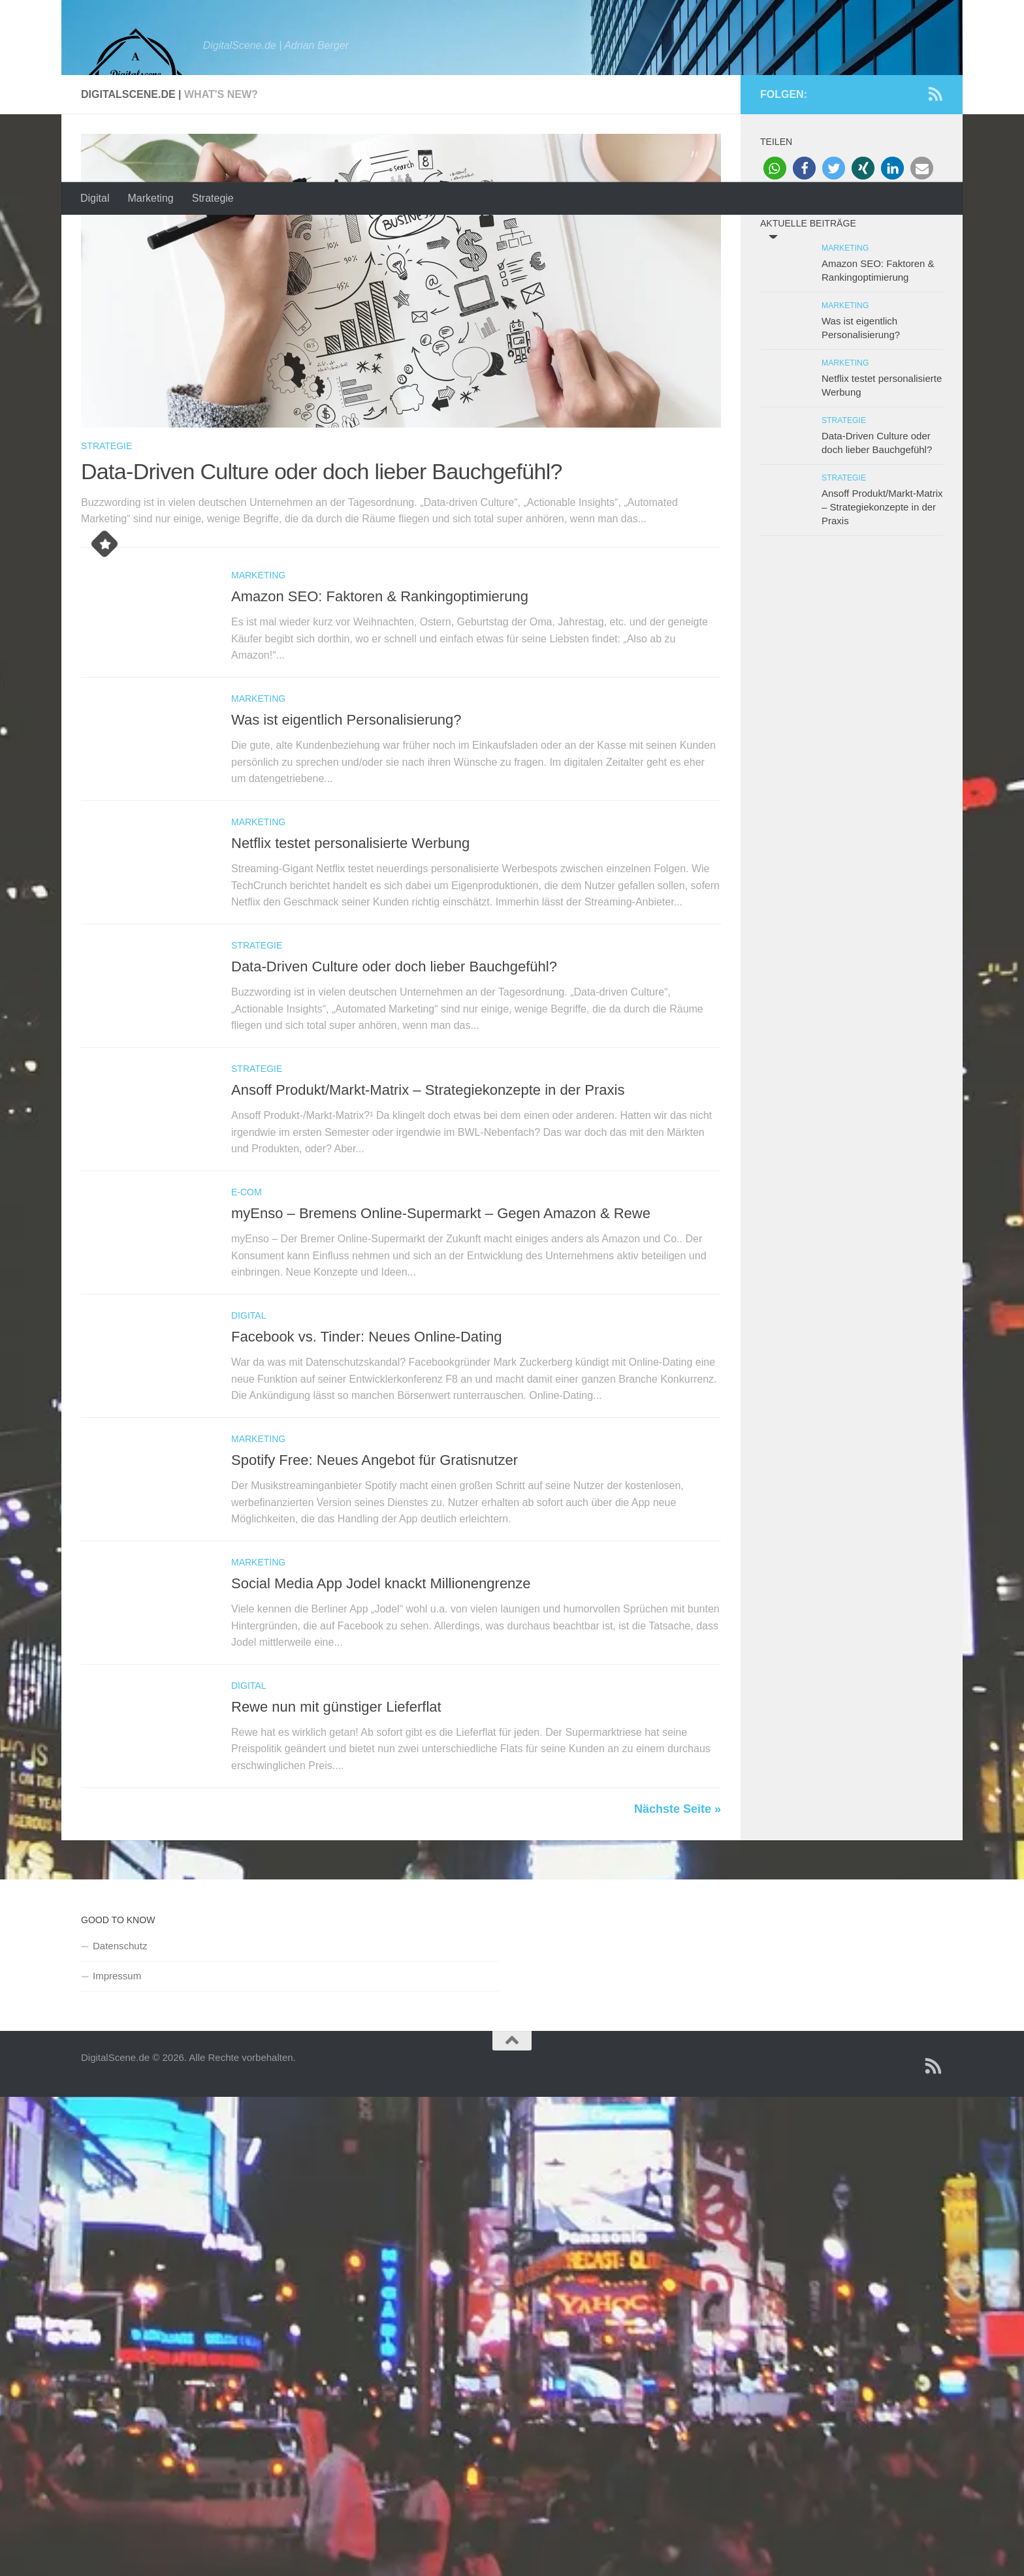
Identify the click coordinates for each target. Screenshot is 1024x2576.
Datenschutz (120, 2084)
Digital (94, 198)
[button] (774, 307)
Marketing (150, 198)
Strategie (213, 198)
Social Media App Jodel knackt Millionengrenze (381, 1723)
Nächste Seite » (677, 1948)
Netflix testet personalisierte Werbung (350, 983)
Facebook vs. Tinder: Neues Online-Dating (366, 1476)
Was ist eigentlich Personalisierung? (346, 859)
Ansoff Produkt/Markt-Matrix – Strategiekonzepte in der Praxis (427, 1229)
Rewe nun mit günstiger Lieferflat (336, 1846)
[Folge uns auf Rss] (935, 234)
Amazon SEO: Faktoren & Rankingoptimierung (379, 736)
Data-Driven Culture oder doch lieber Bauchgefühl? (321, 611)
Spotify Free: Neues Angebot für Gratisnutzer (374, 1600)
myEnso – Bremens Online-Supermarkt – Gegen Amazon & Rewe (440, 1353)
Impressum (117, 2114)
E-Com (246, 1332)
